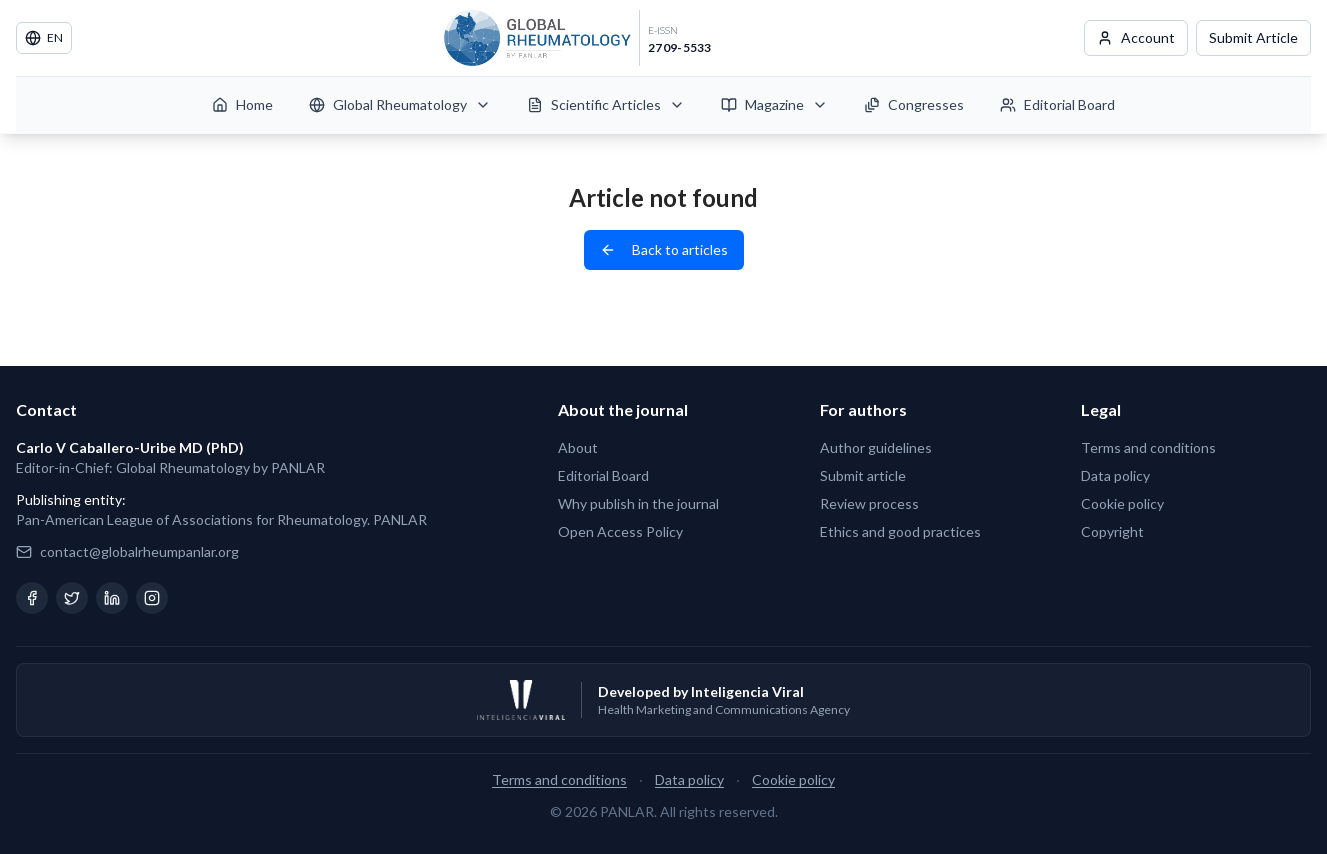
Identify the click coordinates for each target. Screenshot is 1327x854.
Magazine (774, 104)
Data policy (1115, 475)
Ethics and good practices (900, 531)
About (578, 447)
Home (242, 104)
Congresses (914, 104)
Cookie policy (1122, 503)
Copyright (1112, 531)
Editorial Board (1057, 104)
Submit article (863, 475)
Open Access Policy (620, 531)
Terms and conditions (1148, 447)
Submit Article (1253, 37)
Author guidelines (876, 447)
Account (1136, 37)
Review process (869, 503)
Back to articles (664, 249)
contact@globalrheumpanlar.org (139, 551)
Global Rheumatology (400, 104)
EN (44, 38)
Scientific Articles (606, 104)
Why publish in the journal (638, 503)
